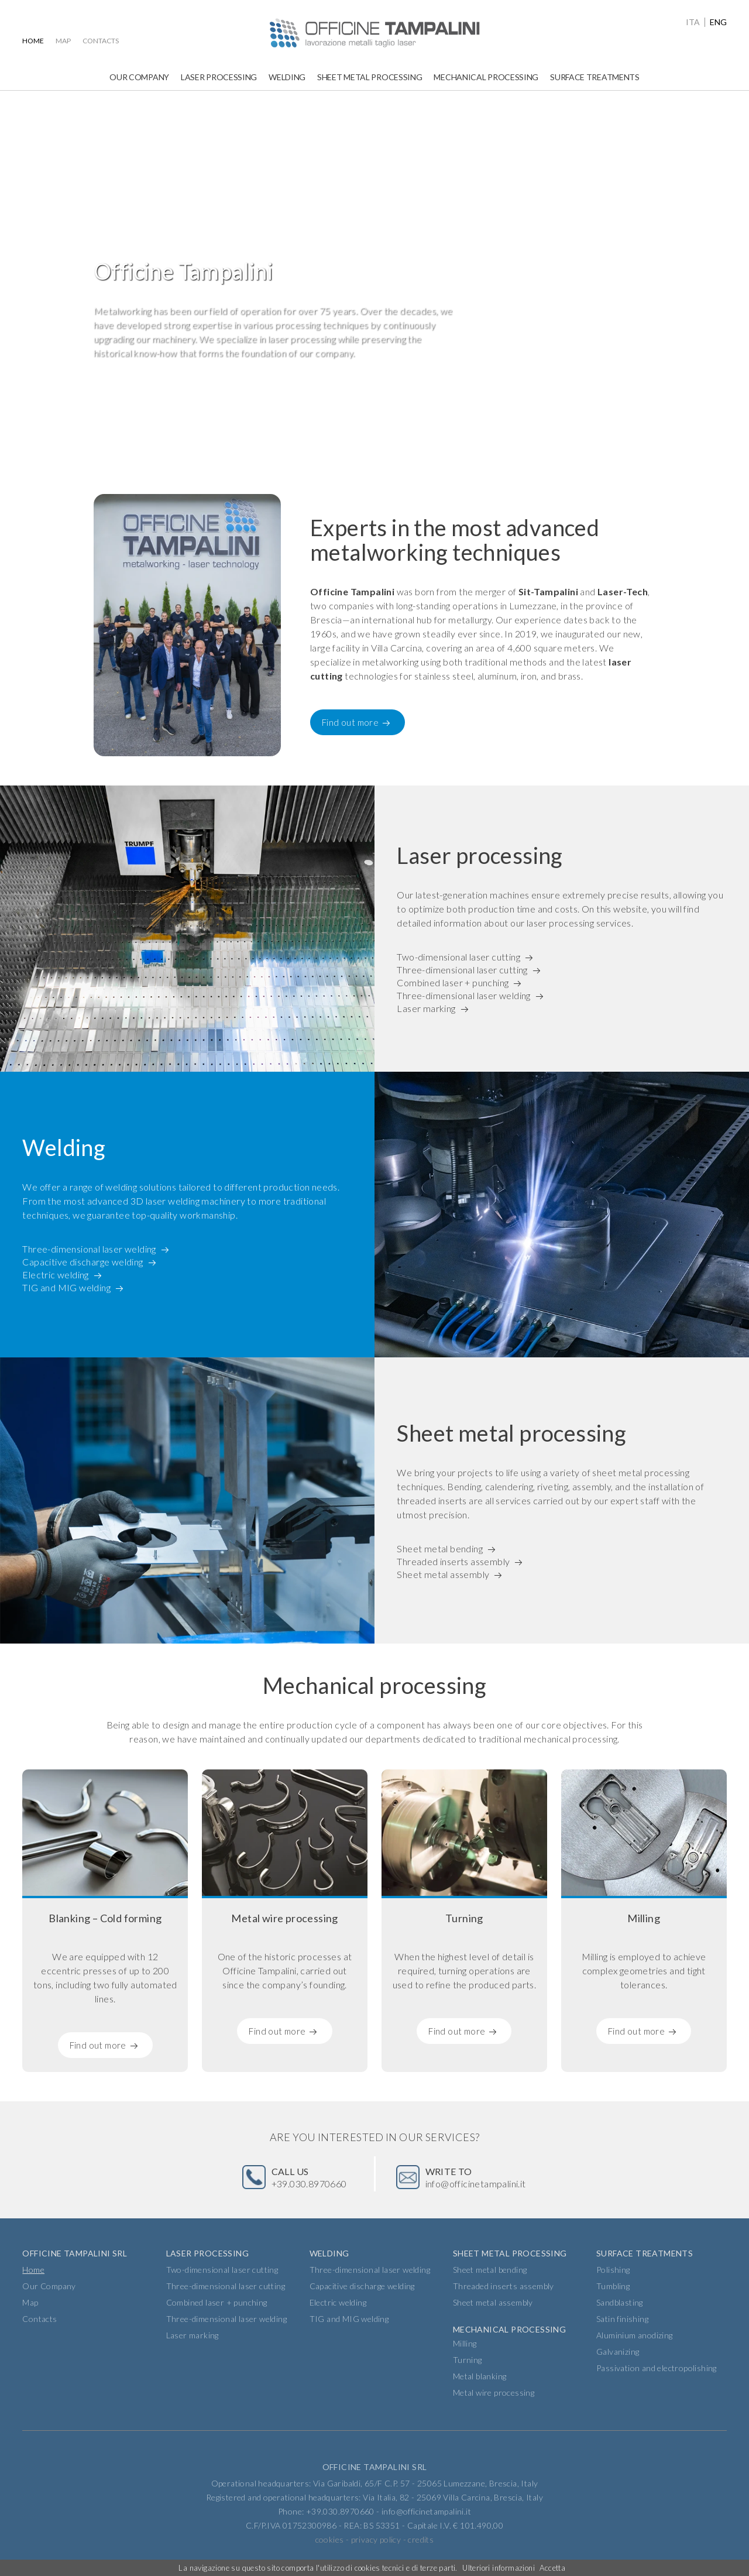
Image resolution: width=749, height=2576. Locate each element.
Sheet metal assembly (443, 1575)
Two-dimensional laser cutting (458, 954)
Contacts (101, 40)
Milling (465, 2343)
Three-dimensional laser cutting (462, 968)
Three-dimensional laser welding (463, 996)
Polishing (613, 2270)
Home (33, 40)
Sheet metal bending (440, 1547)
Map (63, 40)
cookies (329, 2539)
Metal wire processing (493, 2392)
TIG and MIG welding (66, 1289)
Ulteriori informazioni (498, 2567)
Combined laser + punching (453, 982)
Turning (467, 2360)
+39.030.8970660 (309, 2177)
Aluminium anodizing (634, 2335)
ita (693, 22)
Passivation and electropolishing (656, 2368)
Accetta (552, 2567)
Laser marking (426, 1010)
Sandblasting (619, 2302)
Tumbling (613, 2286)
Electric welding (55, 1275)
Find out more (350, 722)
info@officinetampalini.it (475, 2177)
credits (421, 2539)
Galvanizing (617, 2352)
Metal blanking (480, 2376)
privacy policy (376, 2539)
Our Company (139, 77)
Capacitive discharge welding (82, 1261)
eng (718, 22)
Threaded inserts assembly (453, 1561)
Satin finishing (622, 2319)
